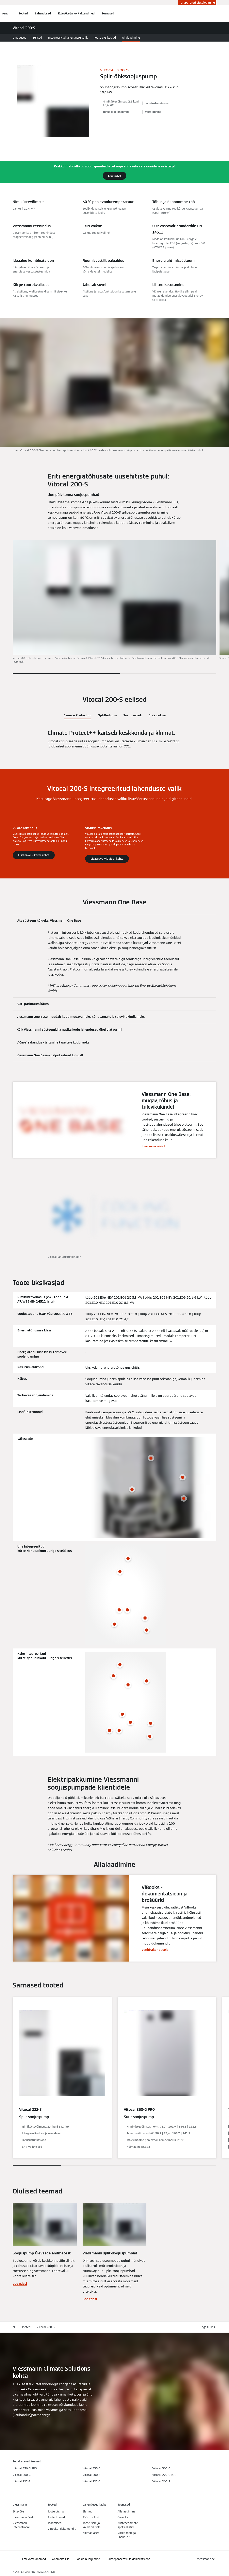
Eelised (37, 37)
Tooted (23, 13)
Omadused (19, 37)
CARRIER (50, 2571)
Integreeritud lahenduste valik (68, 37)
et (14, 2327)
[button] (208, 2327)
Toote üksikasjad (105, 37)
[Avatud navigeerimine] (5, 13)
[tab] (77, 714)
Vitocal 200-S (46, 2327)
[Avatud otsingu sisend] (214, 13)
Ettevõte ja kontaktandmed (76, 13)
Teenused (108, 13)
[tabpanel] (114, 739)
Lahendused (43, 13)
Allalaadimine (131, 37)
